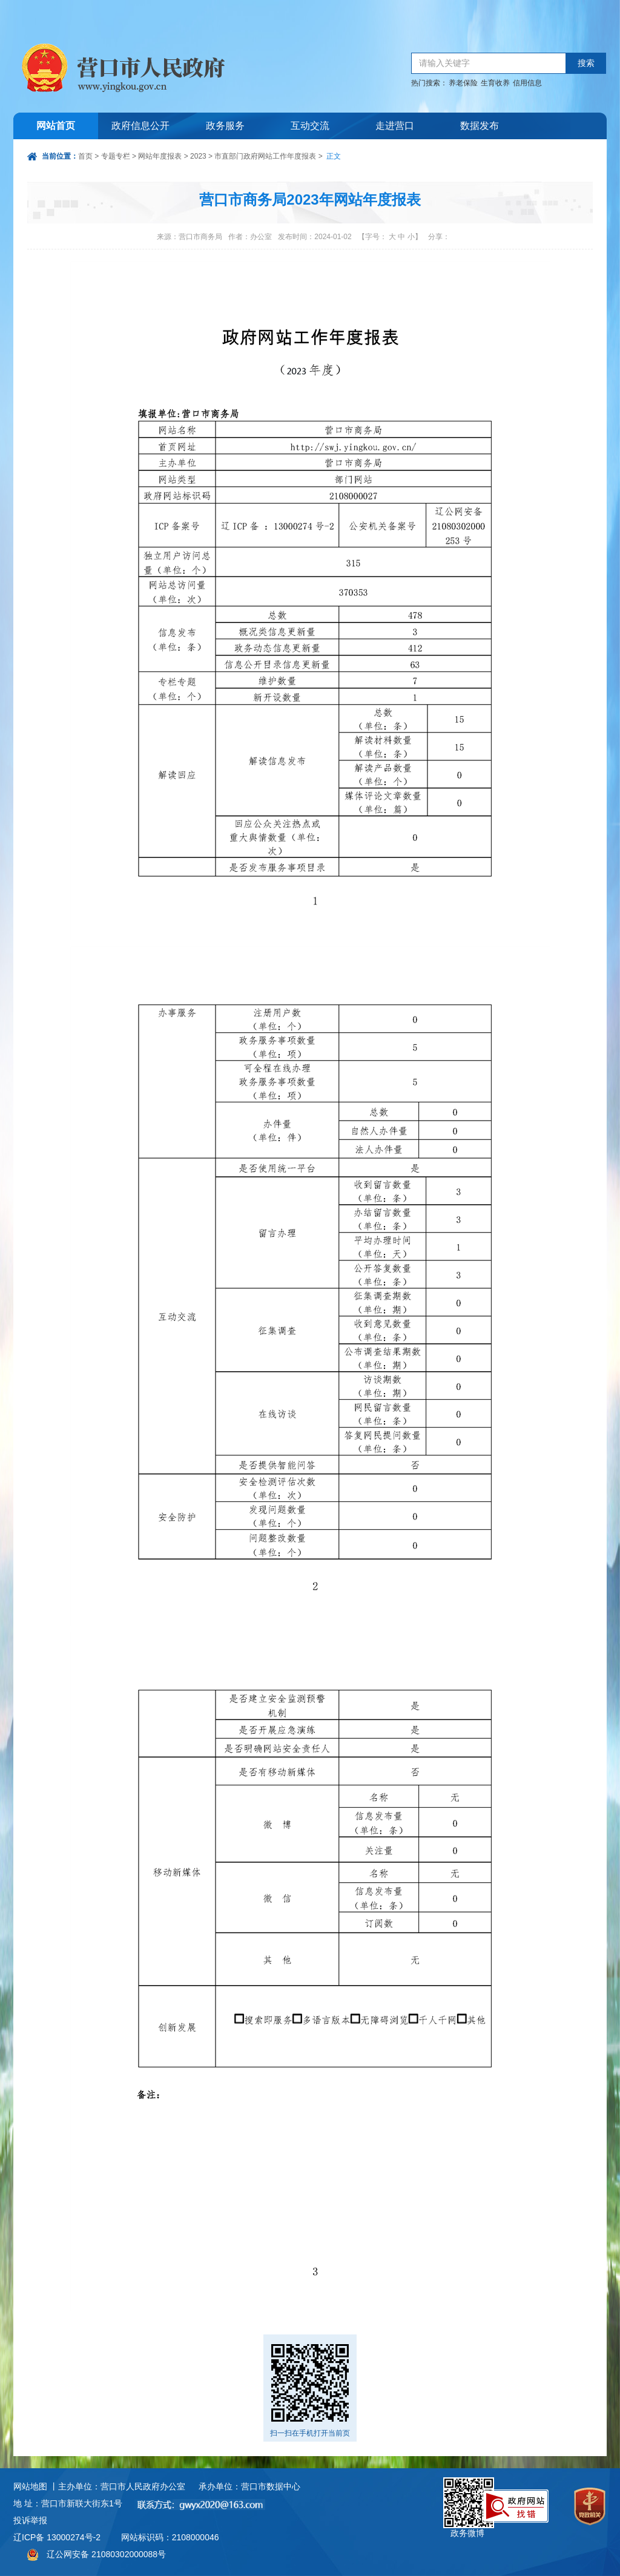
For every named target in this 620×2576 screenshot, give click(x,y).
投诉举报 (30, 2520)
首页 (85, 156)
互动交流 (310, 125)
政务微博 (468, 2491)
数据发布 (479, 125)
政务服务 (225, 125)
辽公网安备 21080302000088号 (106, 2554)
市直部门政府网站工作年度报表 (265, 156)
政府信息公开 (140, 125)
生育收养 (495, 83)
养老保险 (463, 83)
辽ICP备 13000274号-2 (57, 2537)
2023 (198, 156)
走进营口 (394, 125)
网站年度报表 (160, 156)
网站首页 (55, 125)
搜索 (586, 63)
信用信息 (527, 83)
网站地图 (30, 2486)
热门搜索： (429, 83)
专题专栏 (115, 156)
